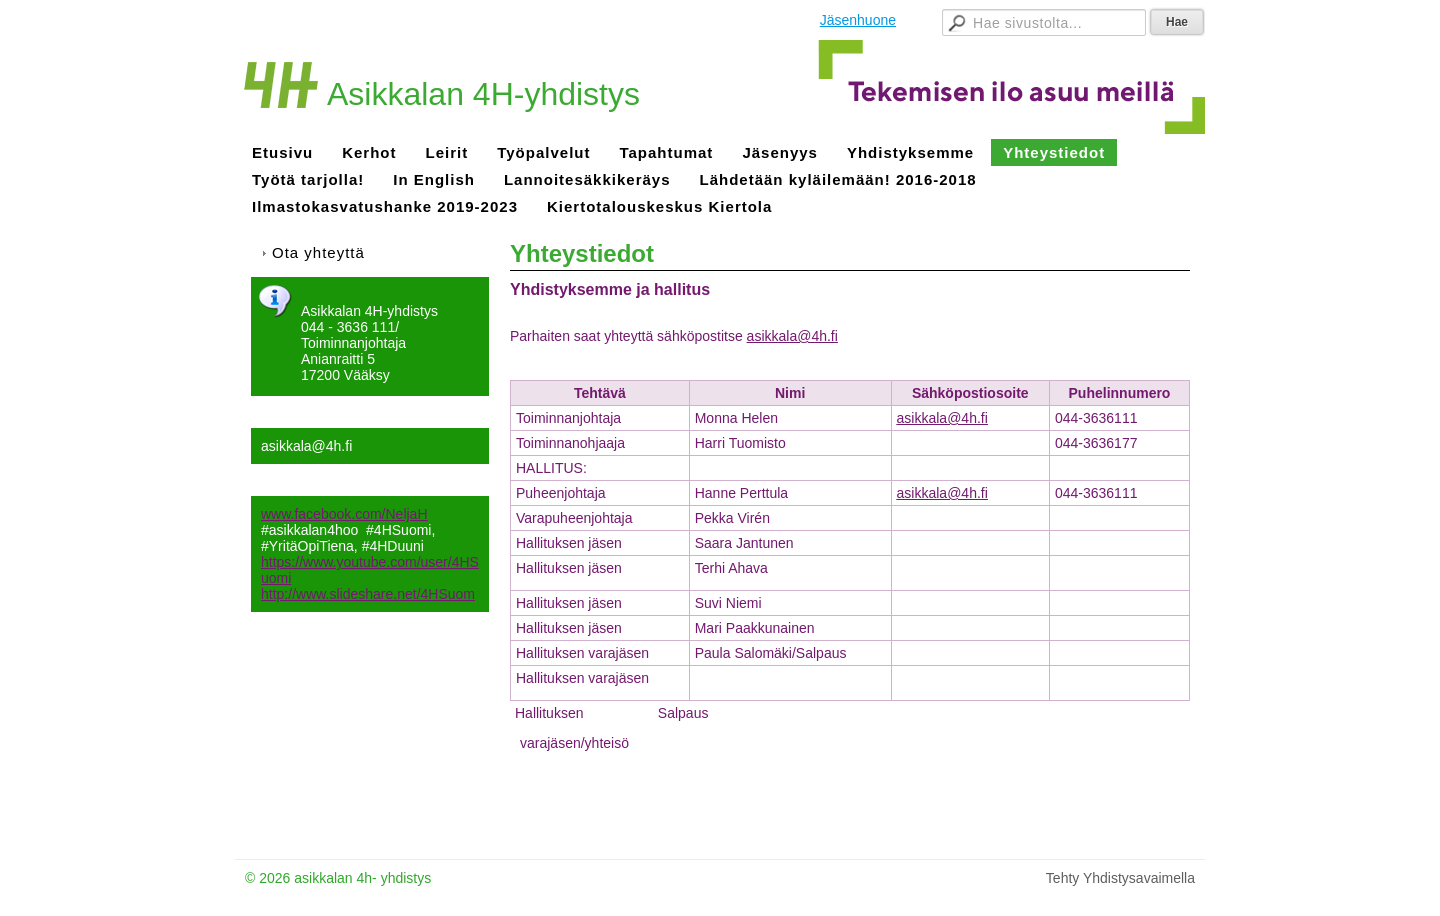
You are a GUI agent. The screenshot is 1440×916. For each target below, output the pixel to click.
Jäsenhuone (858, 20)
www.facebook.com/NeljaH (344, 514)
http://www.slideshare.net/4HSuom (368, 594)
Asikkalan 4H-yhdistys (483, 94)
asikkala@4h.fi (942, 418)
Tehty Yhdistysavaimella (1120, 878)
